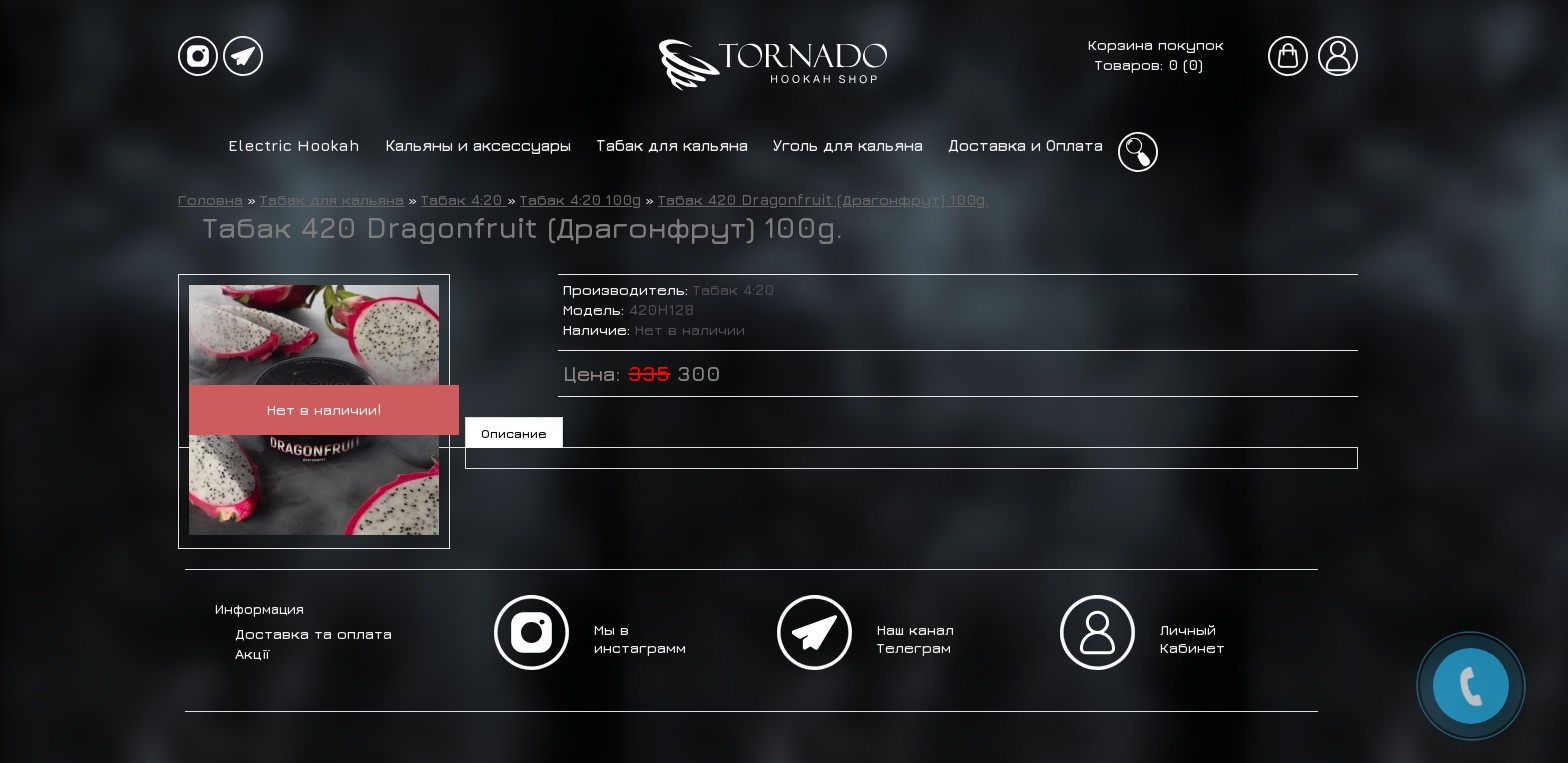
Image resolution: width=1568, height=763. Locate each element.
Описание (514, 433)
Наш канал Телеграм (915, 638)
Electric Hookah (294, 145)
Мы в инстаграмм (640, 638)
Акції (252, 653)
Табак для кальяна (672, 145)
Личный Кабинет (1192, 638)
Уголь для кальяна (848, 145)
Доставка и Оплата (1025, 145)
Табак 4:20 (464, 199)
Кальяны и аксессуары (478, 145)
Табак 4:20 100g (580, 199)
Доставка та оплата (313, 633)
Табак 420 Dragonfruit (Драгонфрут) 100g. (823, 199)
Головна (210, 199)
